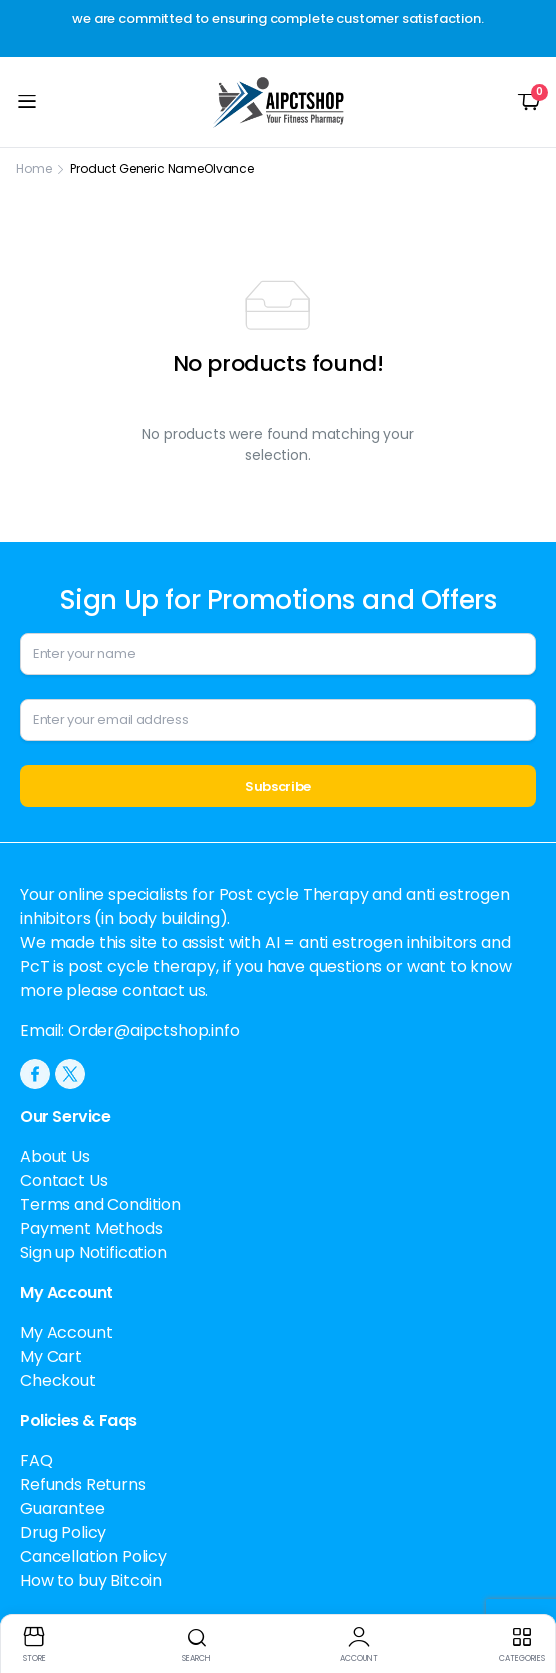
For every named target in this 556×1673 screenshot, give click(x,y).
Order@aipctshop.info (154, 1030)
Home (33, 168)
